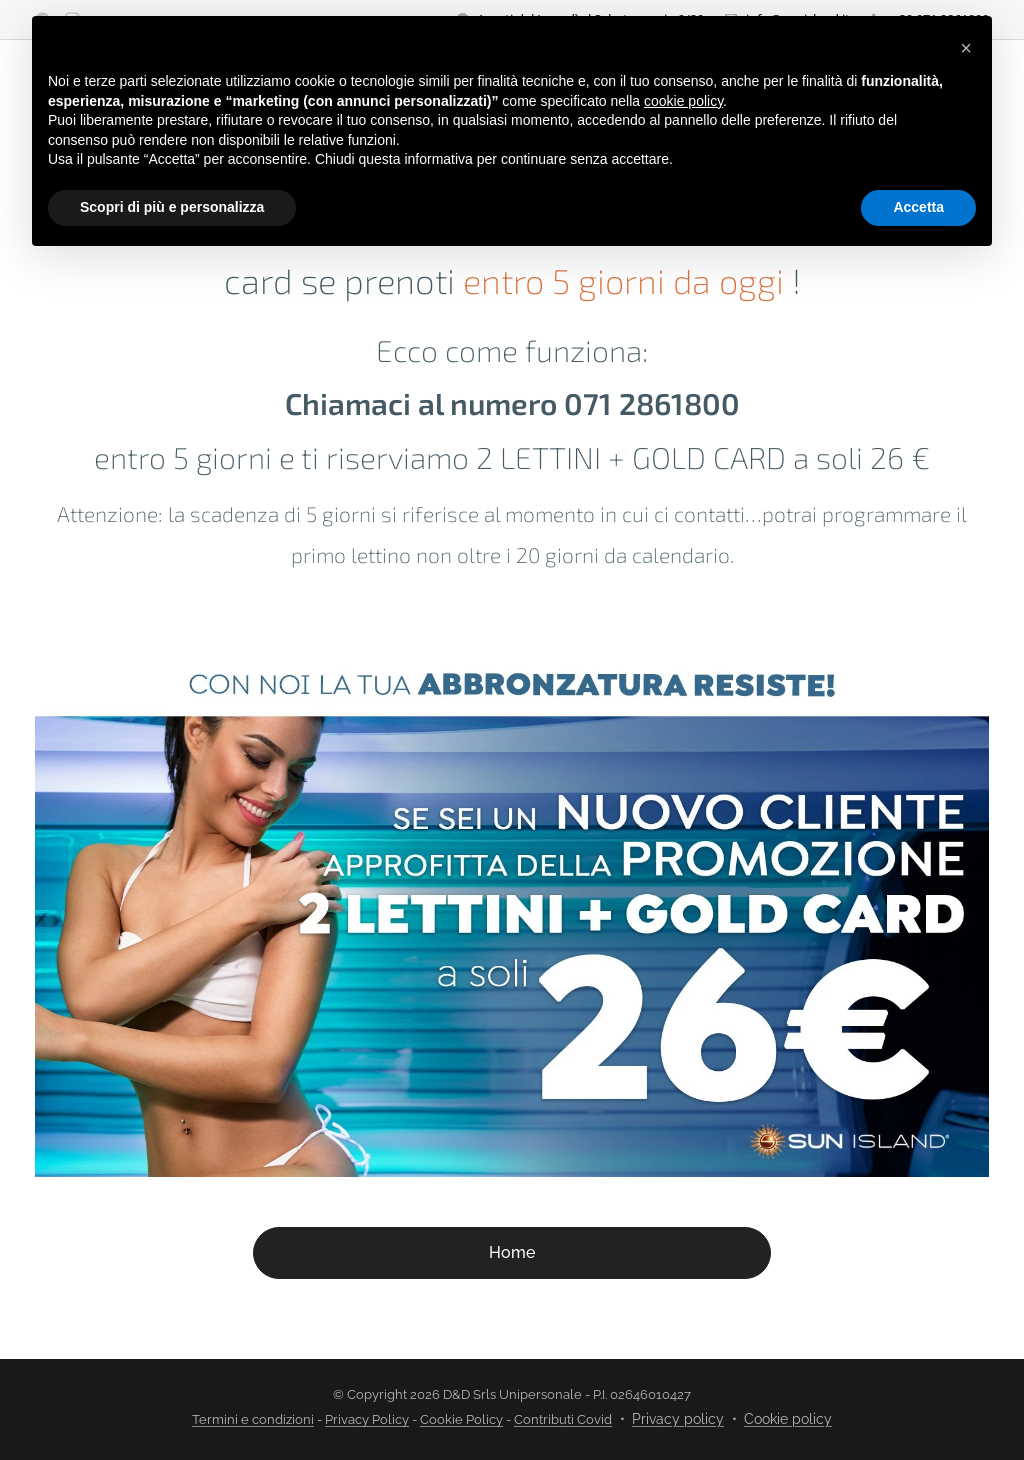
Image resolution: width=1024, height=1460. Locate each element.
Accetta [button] (918, 207)
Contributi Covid (563, 1419)
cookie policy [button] (683, 101)
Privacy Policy (367, 1419)
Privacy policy (678, 1419)
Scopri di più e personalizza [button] (172, 207)
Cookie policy (788, 1419)
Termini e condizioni (253, 1419)
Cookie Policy (461, 1419)
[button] (966, 48)
